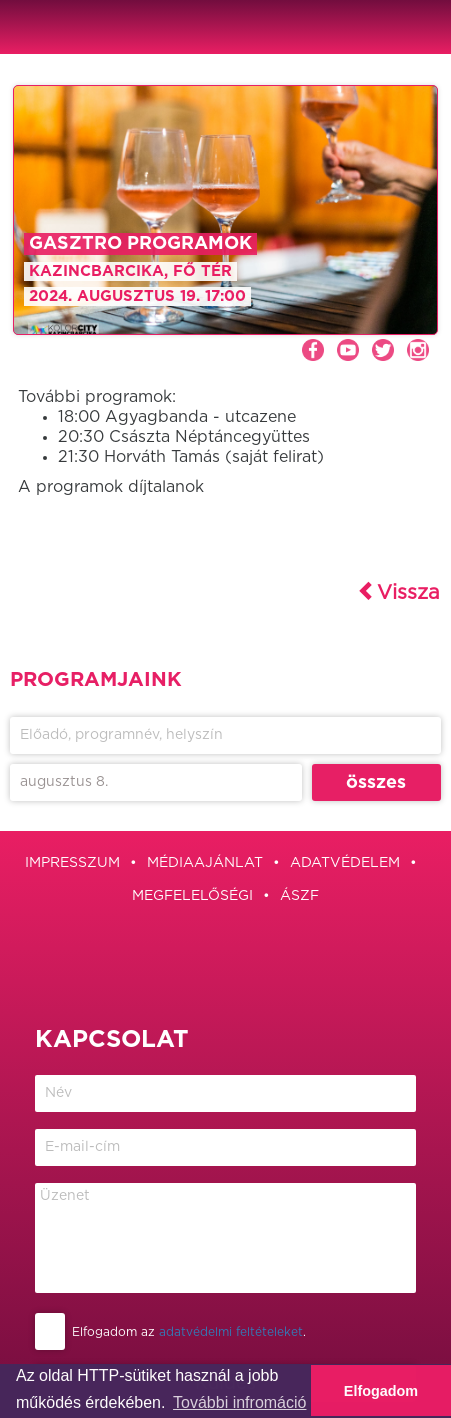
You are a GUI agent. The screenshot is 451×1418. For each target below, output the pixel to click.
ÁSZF (299, 896)
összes (376, 783)
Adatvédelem (345, 863)
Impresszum (72, 863)
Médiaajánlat (205, 863)
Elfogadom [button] (381, 1391)
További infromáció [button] (239, 1402)
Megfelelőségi (192, 896)
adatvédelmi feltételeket (231, 1332)
